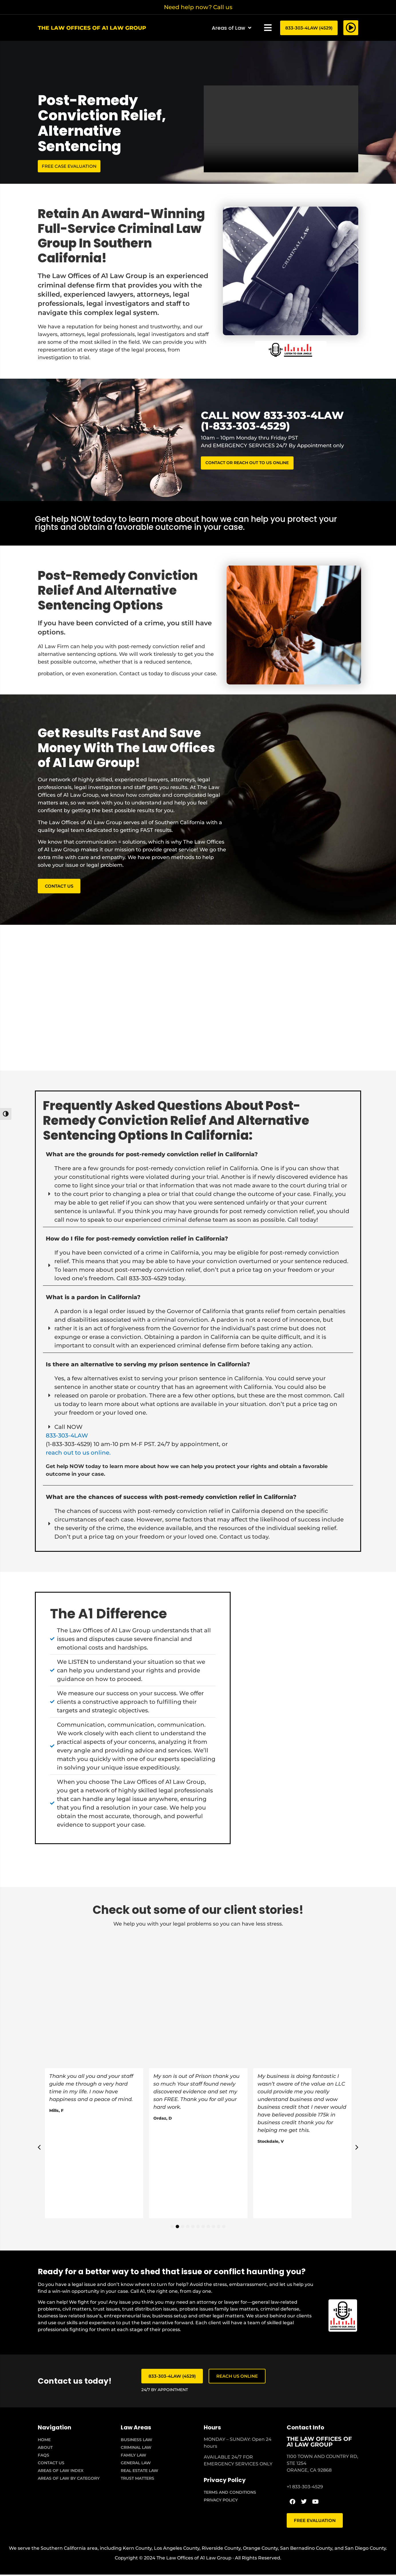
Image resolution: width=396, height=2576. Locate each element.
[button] (267, 28)
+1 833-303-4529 (305, 2488)
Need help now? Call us (198, 7)
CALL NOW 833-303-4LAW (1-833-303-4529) (272, 420)
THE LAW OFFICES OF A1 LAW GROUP (319, 2443)
